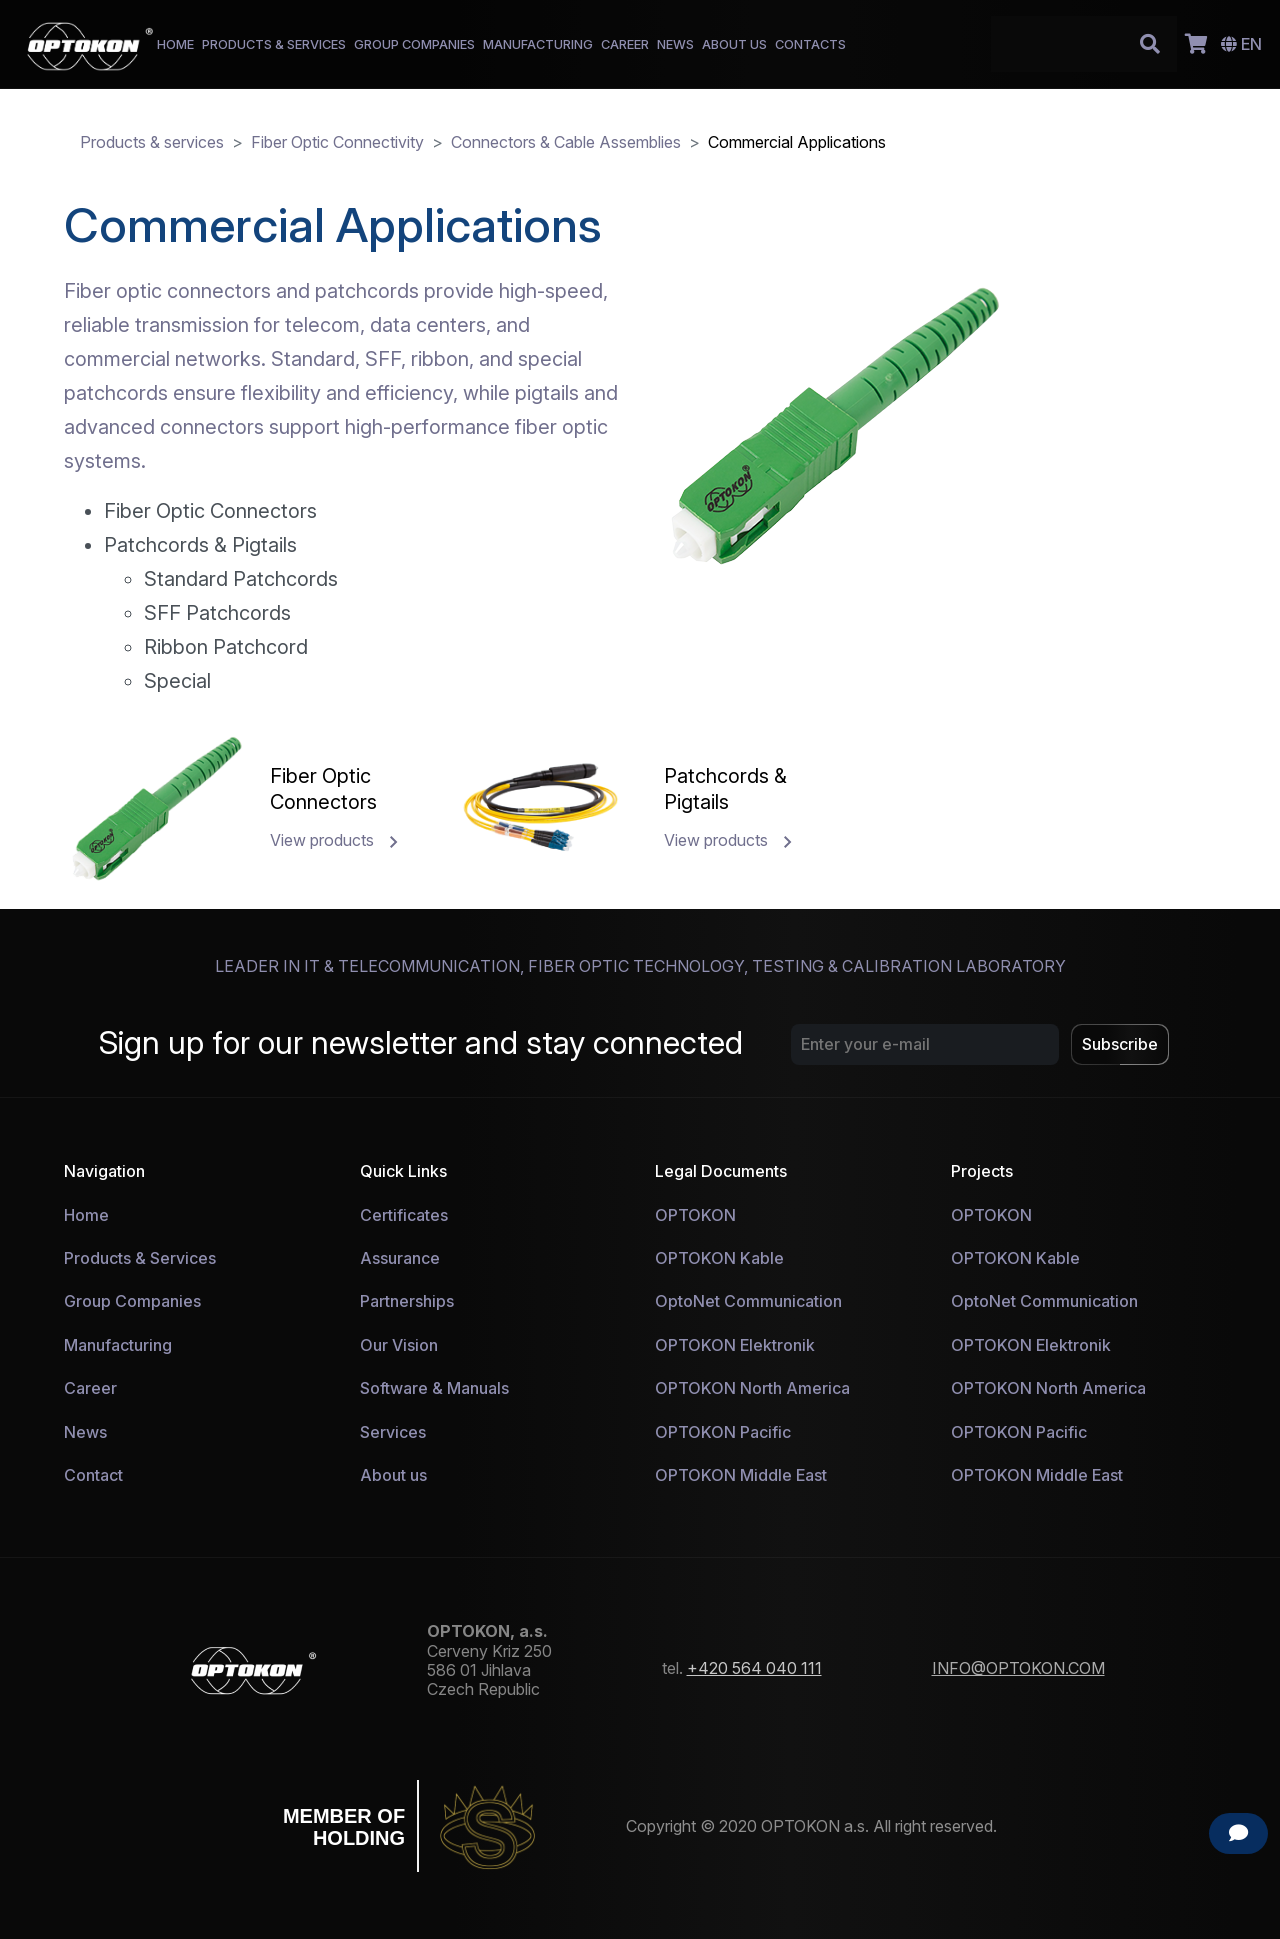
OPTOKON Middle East (741, 1475)
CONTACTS (810, 44)
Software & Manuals (434, 1388)
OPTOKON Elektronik (735, 1345)
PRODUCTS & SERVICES (274, 44)
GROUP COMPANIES (414, 44)
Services (393, 1432)
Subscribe (1120, 1044)
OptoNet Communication (748, 1301)
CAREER (625, 44)
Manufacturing (118, 1345)
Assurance (400, 1258)
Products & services (152, 142)
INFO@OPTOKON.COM (1018, 1668)
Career (90, 1388)
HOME (175, 44)
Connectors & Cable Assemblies (566, 142)
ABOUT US (734, 44)
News (85, 1432)
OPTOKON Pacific (723, 1432)
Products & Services (140, 1258)
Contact (93, 1475)
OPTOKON (695, 1215)
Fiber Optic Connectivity (337, 142)
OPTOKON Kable (719, 1258)
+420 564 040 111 (754, 1668)
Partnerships (407, 1301)
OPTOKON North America (752, 1388)
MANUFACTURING (538, 44)
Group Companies (132, 1301)
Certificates (404, 1215)
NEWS (675, 44)
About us (393, 1475)
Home (86, 1215)
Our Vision (399, 1345)
